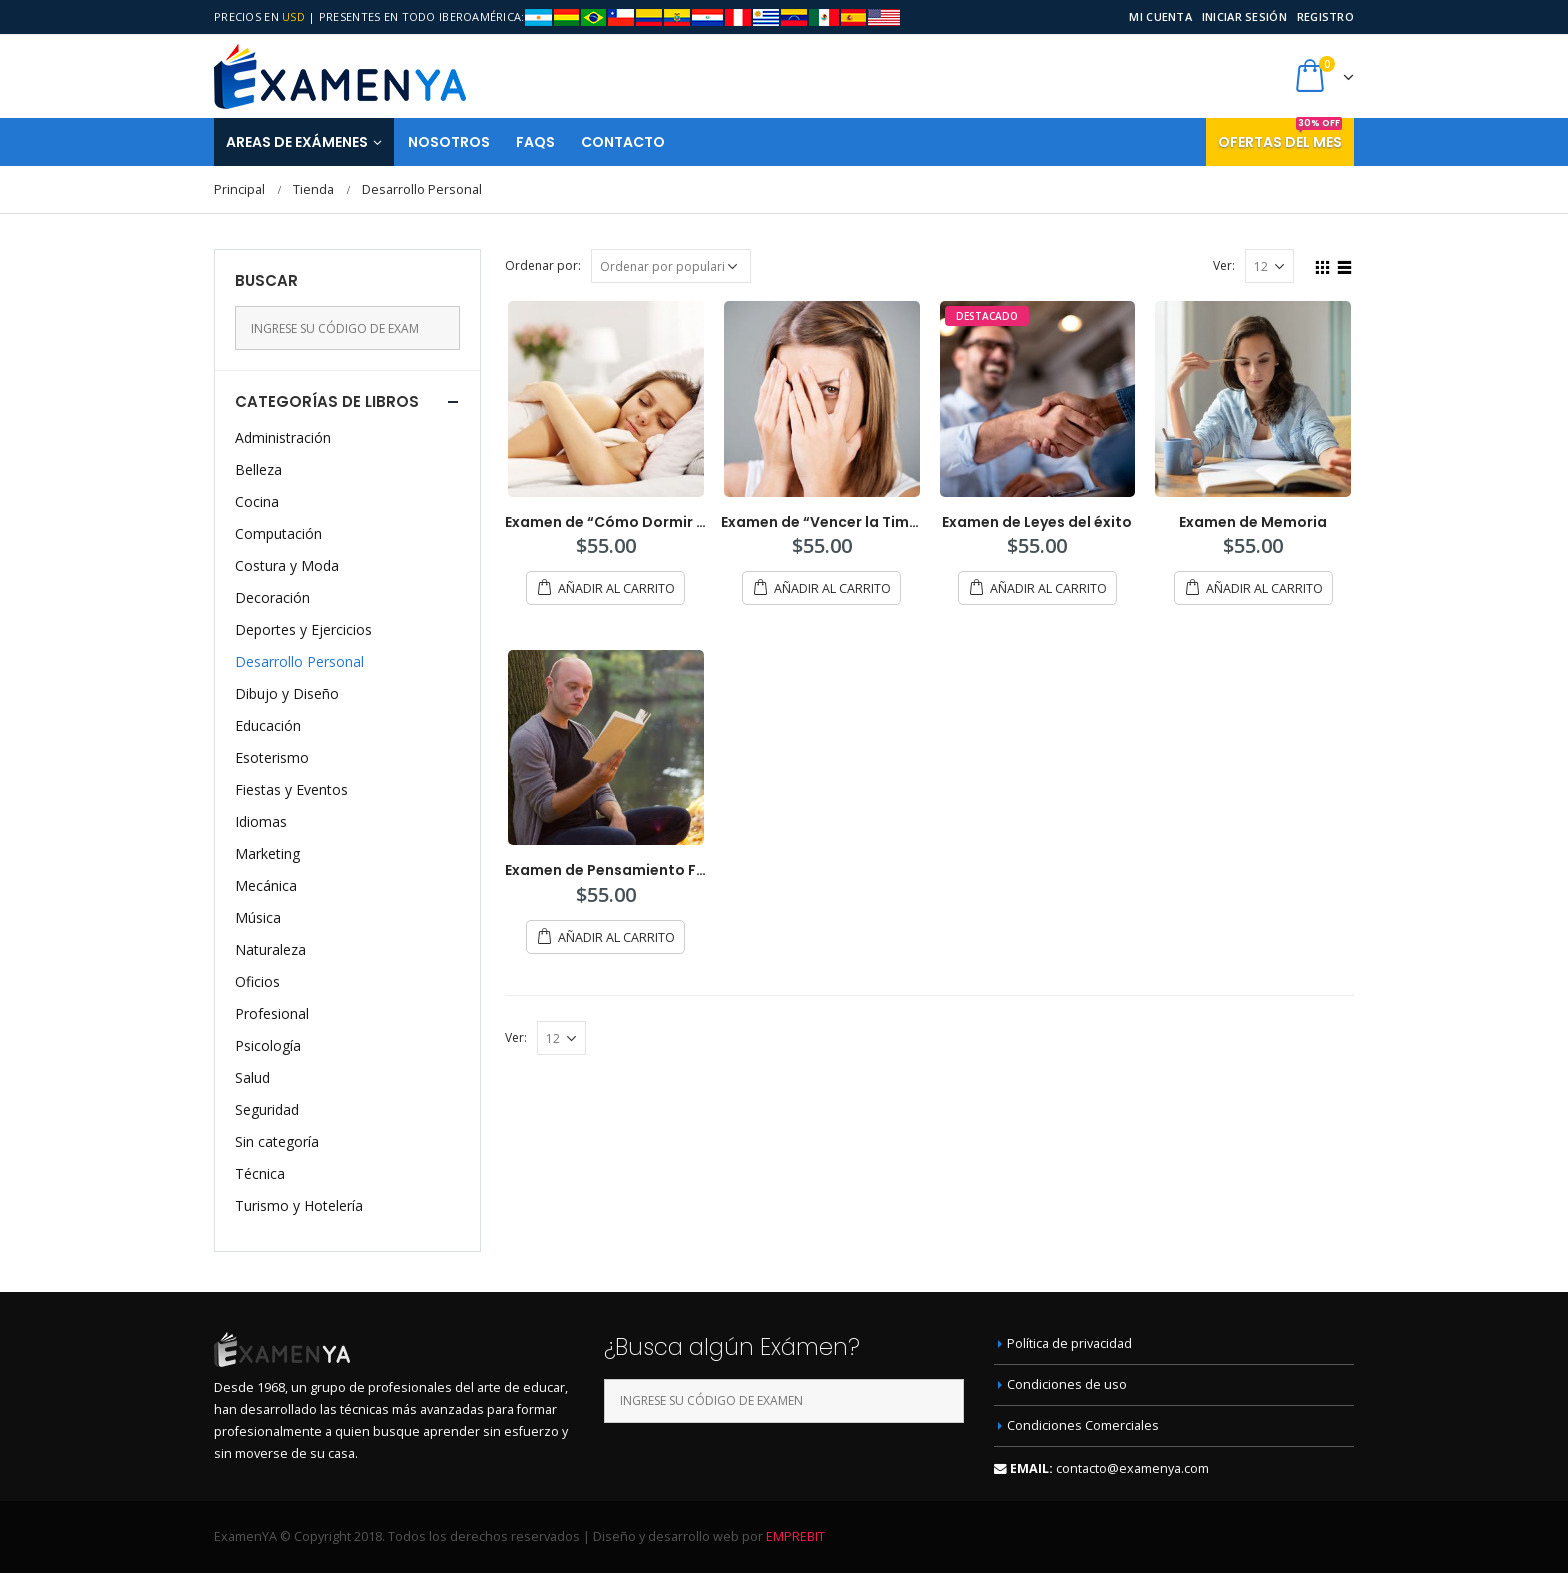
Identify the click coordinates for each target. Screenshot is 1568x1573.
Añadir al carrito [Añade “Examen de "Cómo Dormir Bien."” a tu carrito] (616, 588)
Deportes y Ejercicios (303, 629)
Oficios (257, 981)
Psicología (268, 1045)
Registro (1325, 16)
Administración (283, 437)
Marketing (267, 853)
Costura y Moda (287, 565)
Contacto (623, 142)
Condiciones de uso (1067, 1384)
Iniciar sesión (1244, 16)
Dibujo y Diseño (287, 693)
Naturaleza (270, 949)
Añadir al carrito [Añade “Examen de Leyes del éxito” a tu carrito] (1048, 588)
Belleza (258, 469)
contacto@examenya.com (1132, 1468)
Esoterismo (272, 757)
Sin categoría (277, 1141)
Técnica (260, 1173)
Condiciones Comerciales (1083, 1425)
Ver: (1224, 265)
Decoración (272, 597)
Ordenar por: (543, 265)
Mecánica (266, 885)
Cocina (257, 501)
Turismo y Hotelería (299, 1205)
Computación (278, 533)
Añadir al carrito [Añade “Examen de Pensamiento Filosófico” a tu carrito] (616, 937)
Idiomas (261, 821)
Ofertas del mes (1280, 135)
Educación (268, 725)
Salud (252, 1077)
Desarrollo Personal (299, 661)
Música (258, 917)
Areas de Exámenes (297, 142)
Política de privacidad (1069, 1343)
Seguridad (267, 1109)
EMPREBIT (795, 1536)
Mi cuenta (1160, 16)
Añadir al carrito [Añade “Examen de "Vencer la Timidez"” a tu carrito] (832, 588)
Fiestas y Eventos (291, 789)
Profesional (272, 1013)
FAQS (535, 142)
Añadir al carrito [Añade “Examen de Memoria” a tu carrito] (1264, 588)
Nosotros (449, 142)
